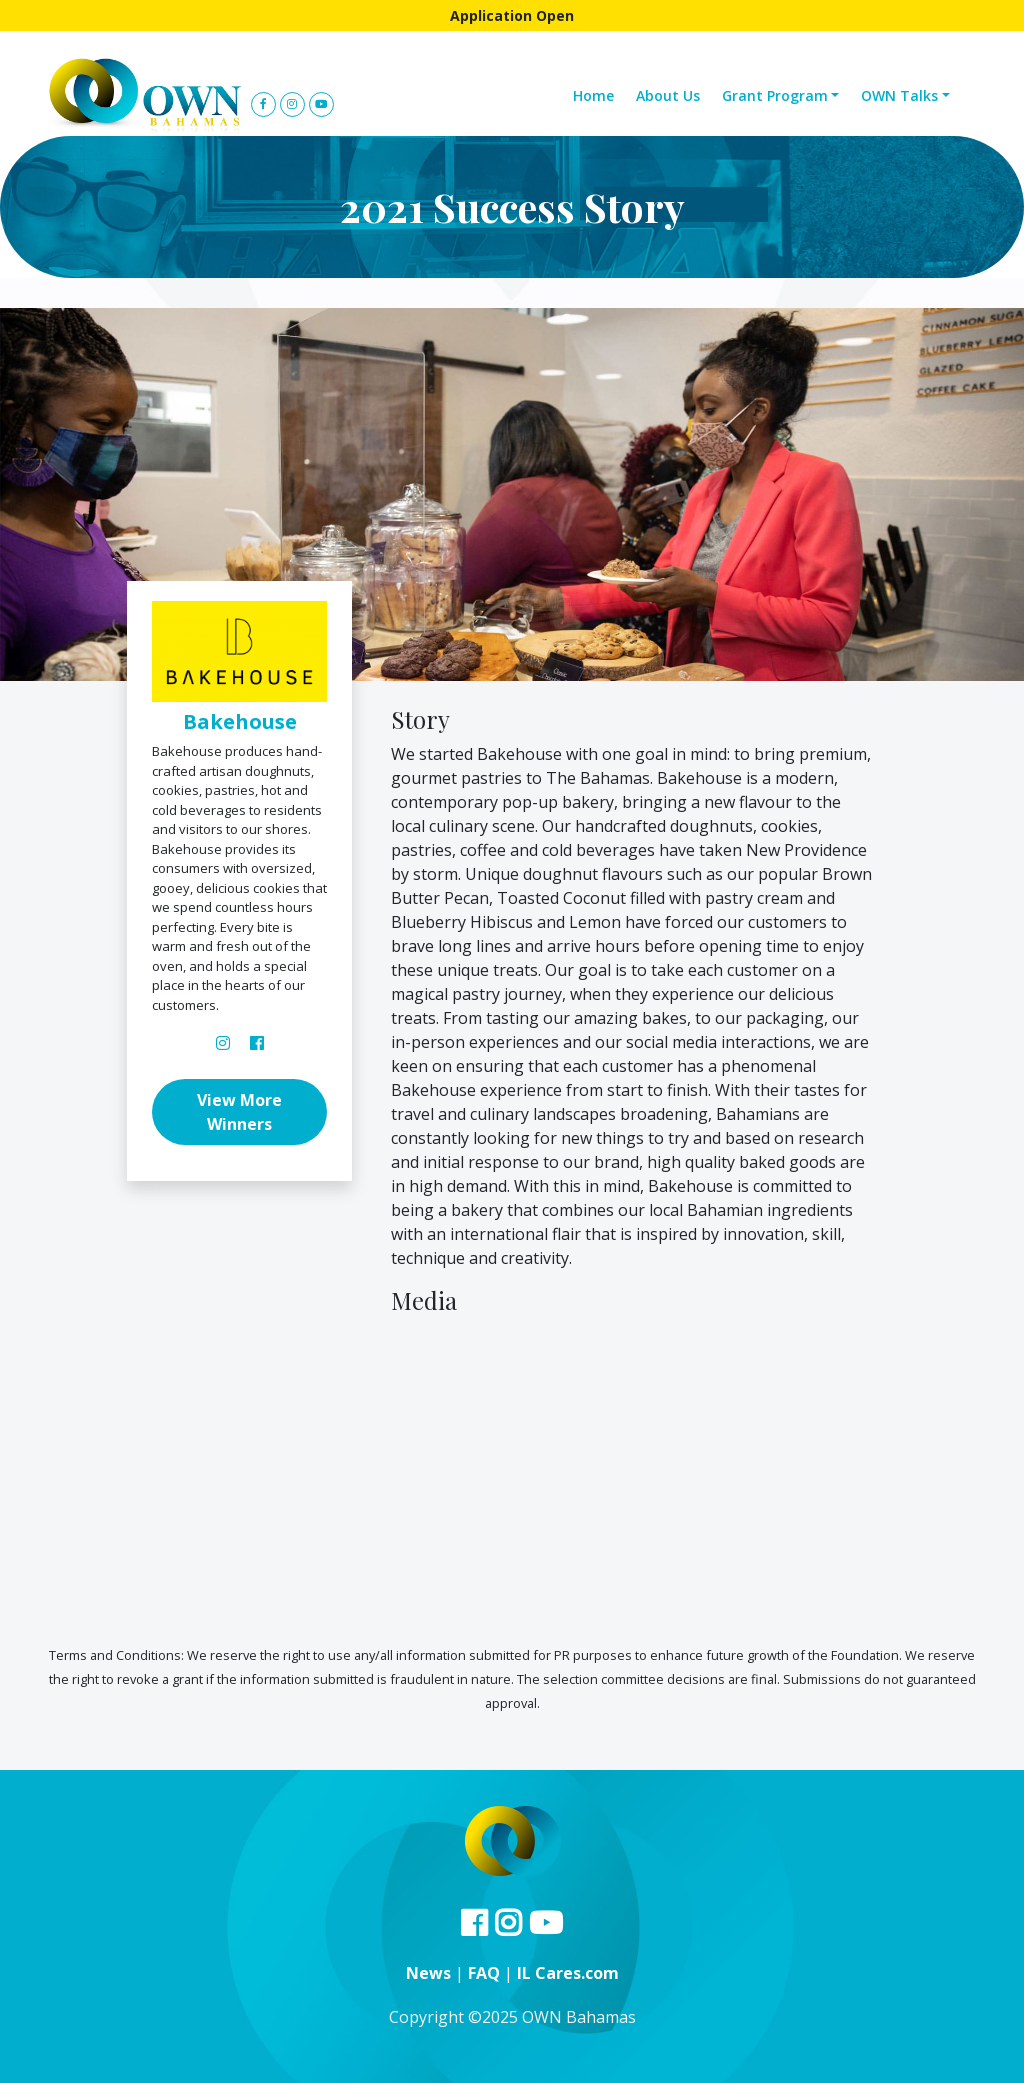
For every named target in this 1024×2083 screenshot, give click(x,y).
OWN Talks (899, 95)
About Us (668, 95)
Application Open (512, 15)
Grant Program (775, 95)
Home (593, 95)
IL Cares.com (568, 1973)
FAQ (484, 1973)
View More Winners (239, 1112)
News (428, 1973)
